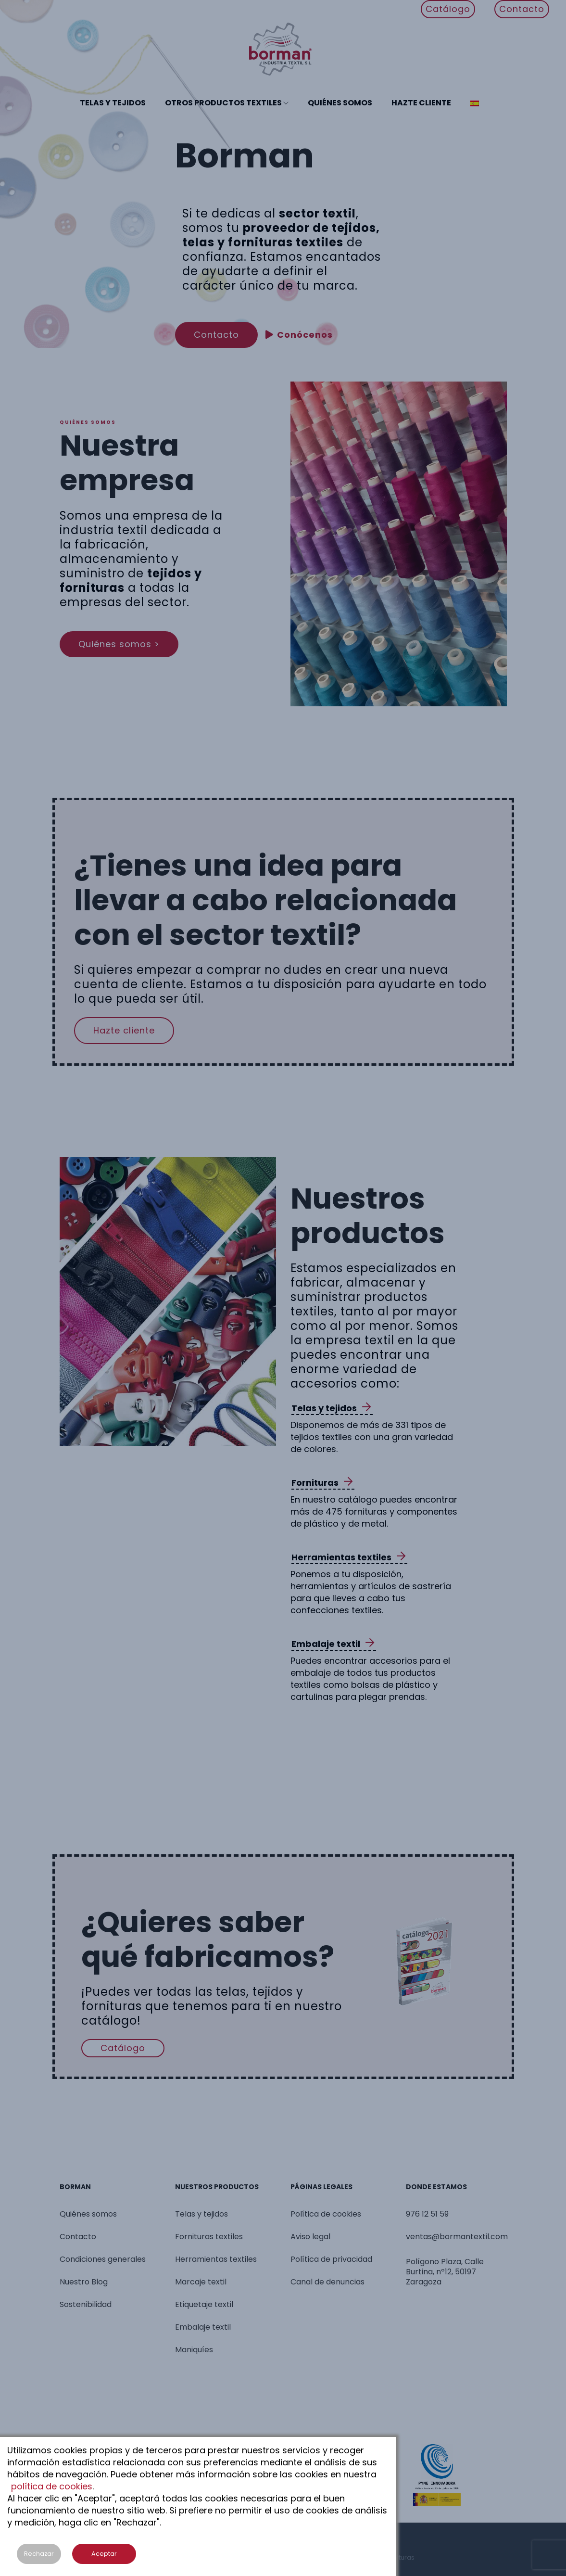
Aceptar (104, 2554)
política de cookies (51, 2486)
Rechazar (39, 2554)
